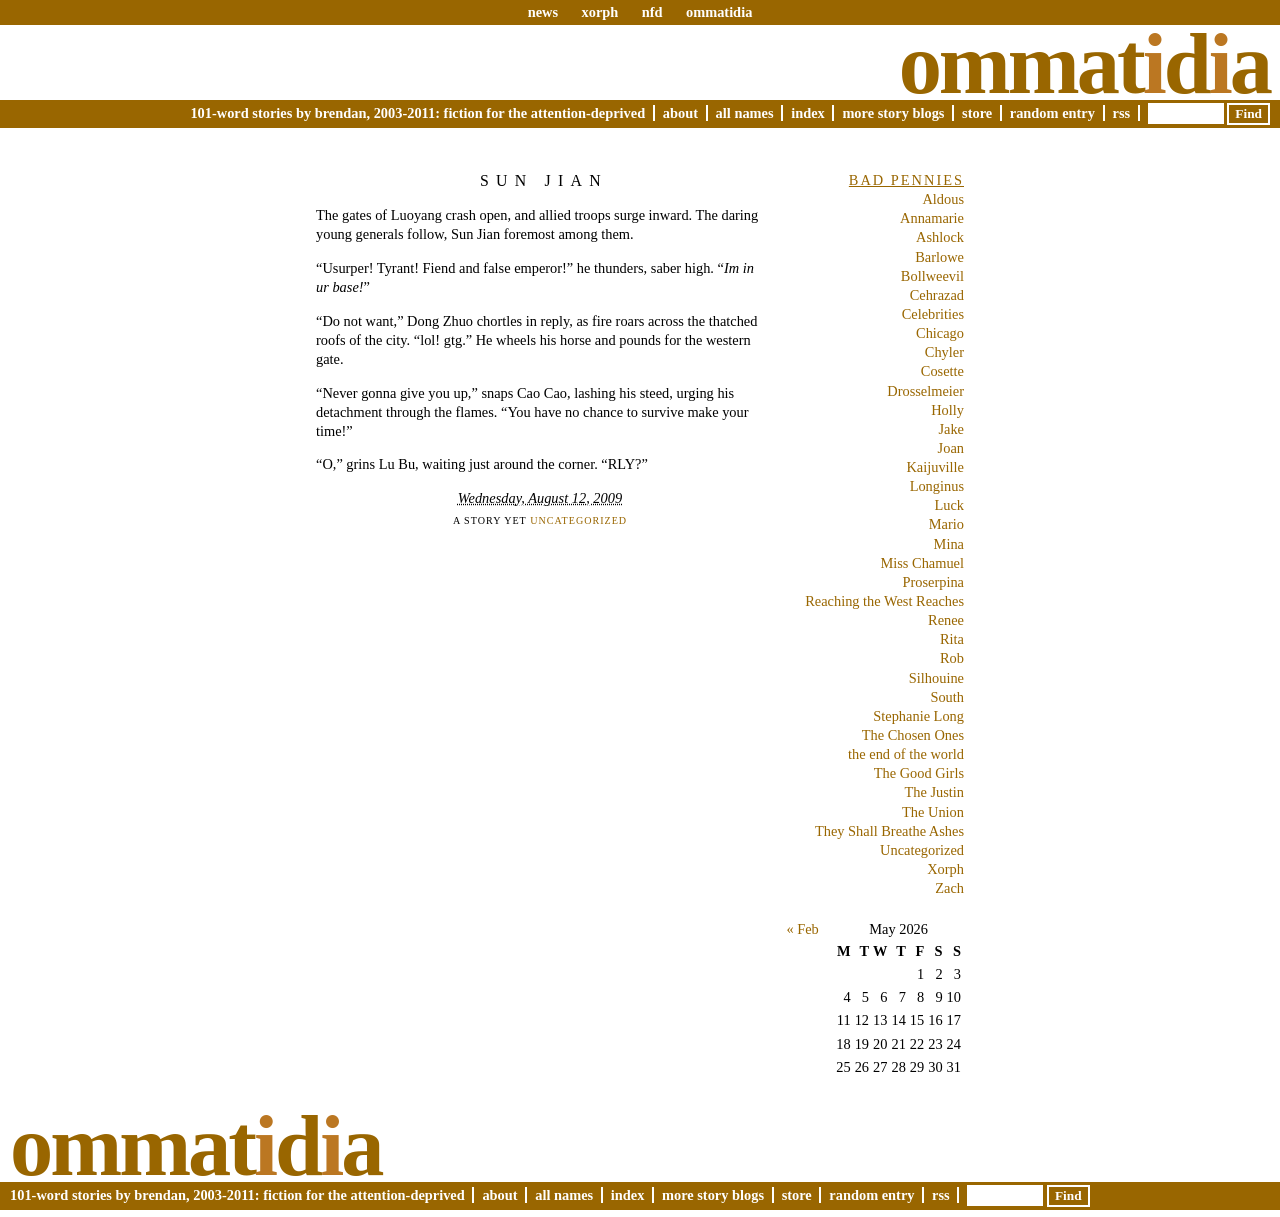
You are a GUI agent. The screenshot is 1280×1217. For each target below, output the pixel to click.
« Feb (802, 929)
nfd (652, 12)
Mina (949, 544)
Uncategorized (578, 520)
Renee (946, 620)
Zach (949, 888)
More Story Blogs (893, 113)
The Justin (934, 792)
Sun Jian (544, 180)
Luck (949, 505)
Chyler (944, 352)
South (947, 697)
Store (977, 113)
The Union (933, 812)
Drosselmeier (925, 391)
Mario (946, 524)
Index (808, 113)
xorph (599, 12)
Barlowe (939, 257)
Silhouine (936, 678)
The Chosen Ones (913, 735)
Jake (951, 429)
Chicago (940, 333)
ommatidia (719, 12)
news (543, 12)
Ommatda (1084, 64)
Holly (947, 410)
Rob (952, 658)
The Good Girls (919, 773)
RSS (1122, 113)
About (680, 113)
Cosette (942, 371)
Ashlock (940, 237)
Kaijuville (935, 467)
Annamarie (932, 218)
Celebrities (933, 314)
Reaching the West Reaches (884, 601)
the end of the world (906, 754)
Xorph (945, 869)
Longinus (937, 486)
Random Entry (1052, 113)
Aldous (943, 199)
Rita (952, 639)
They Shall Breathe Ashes (889, 831)
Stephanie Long (918, 716)
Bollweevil (932, 276)
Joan (951, 448)
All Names (745, 113)
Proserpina (933, 582)
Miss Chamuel (922, 563)
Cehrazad (937, 295)
